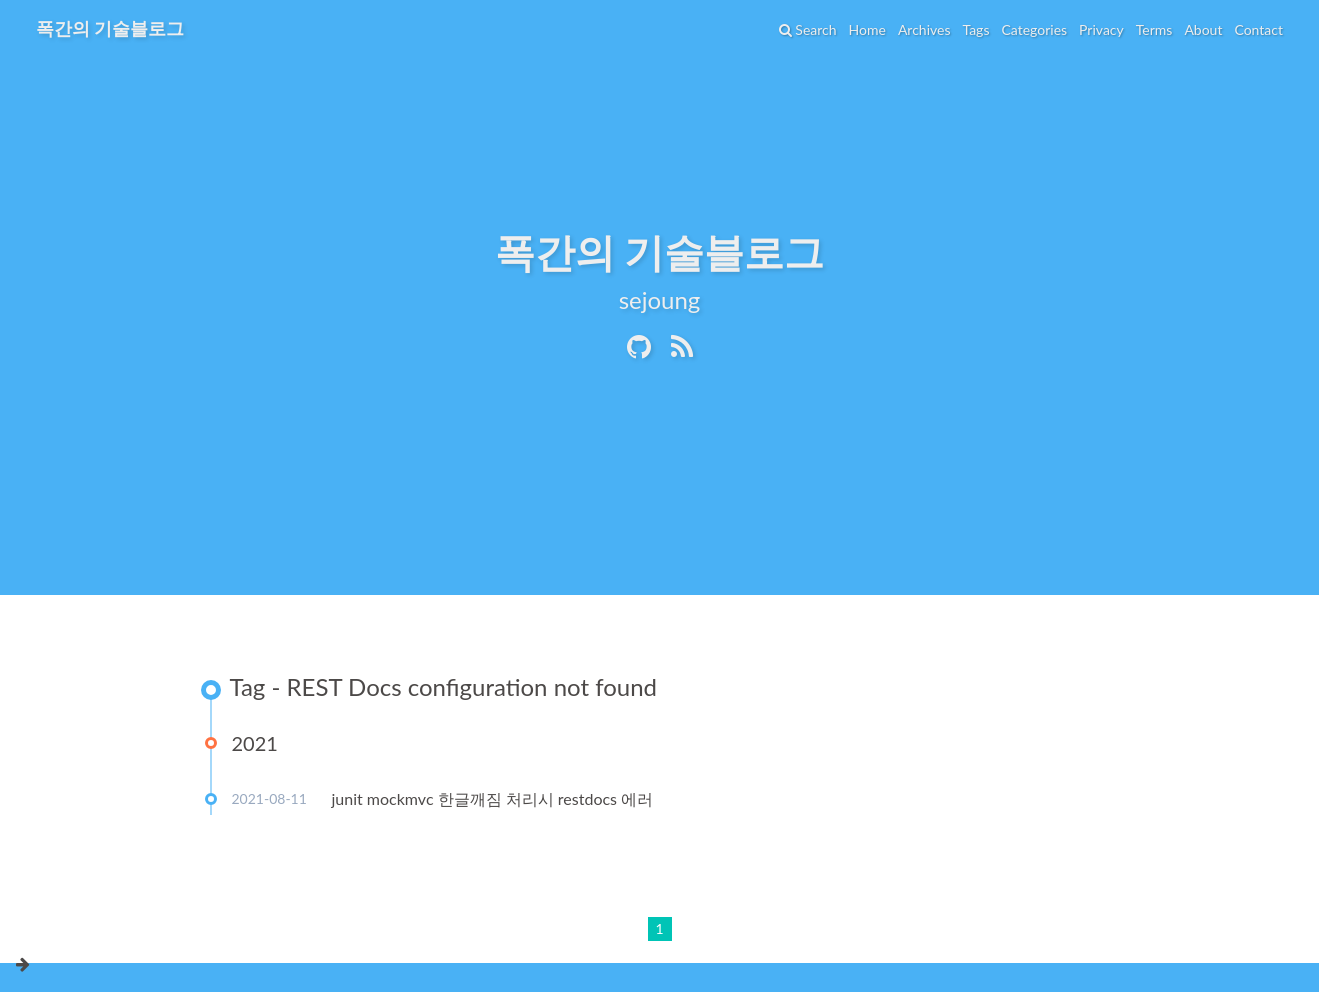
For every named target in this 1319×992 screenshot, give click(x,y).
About (1203, 29)
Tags (975, 29)
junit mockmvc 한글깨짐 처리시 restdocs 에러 (493, 798)
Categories (1034, 29)
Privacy (1101, 29)
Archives (924, 29)
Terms (1154, 29)
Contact (1258, 29)
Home (867, 29)
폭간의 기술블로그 (110, 28)
